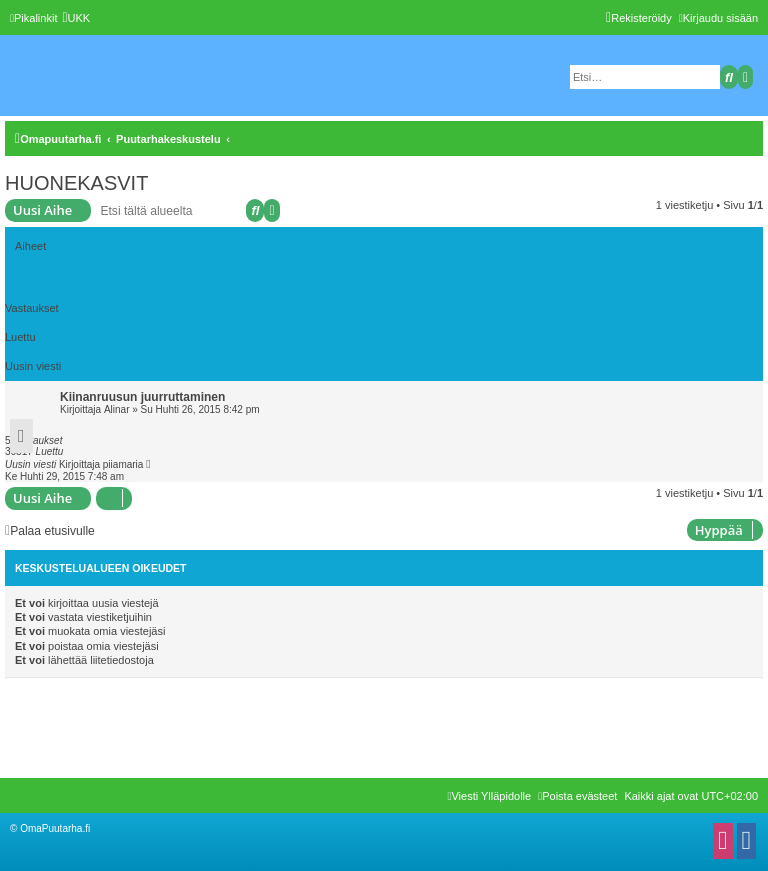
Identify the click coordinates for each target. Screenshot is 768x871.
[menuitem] (76, 18)
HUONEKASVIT (76, 183)
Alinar (117, 409)
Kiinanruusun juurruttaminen (142, 397)
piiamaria (123, 464)
